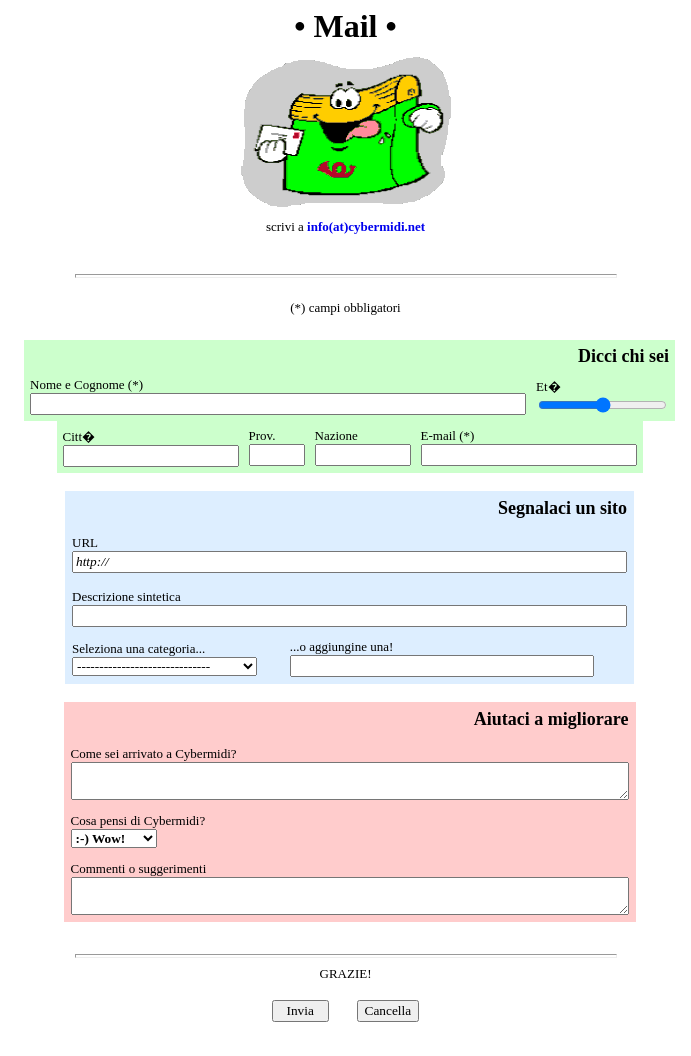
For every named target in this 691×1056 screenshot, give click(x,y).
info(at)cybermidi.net (366, 226)
